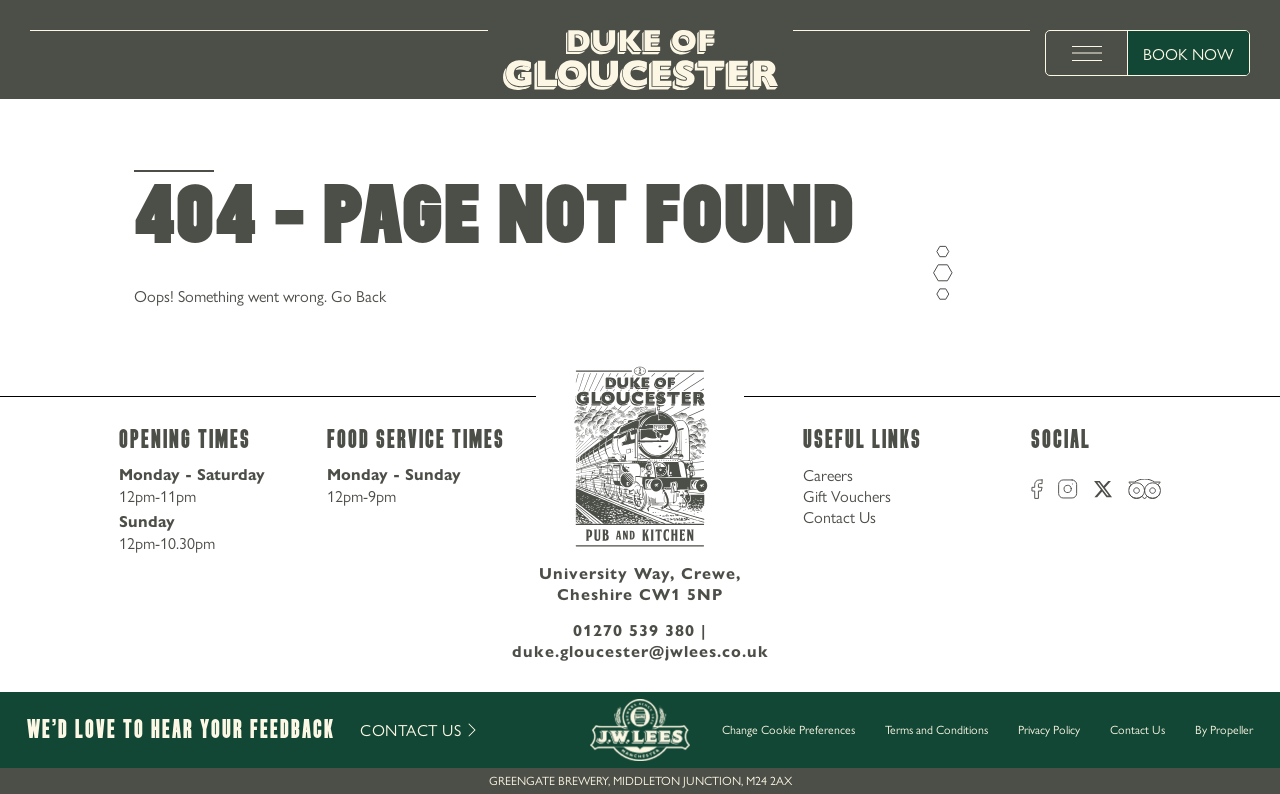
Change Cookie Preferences (788, 730)
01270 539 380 (634, 630)
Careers (828, 474)
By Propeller (1224, 729)
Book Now (1188, 53)
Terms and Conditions (936, 729)
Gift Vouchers (847, 495)
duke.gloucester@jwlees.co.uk (640, 651)
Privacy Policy (1049, 729)
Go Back (358, 295)
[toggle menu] (1087, 53)
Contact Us (839, 516)
